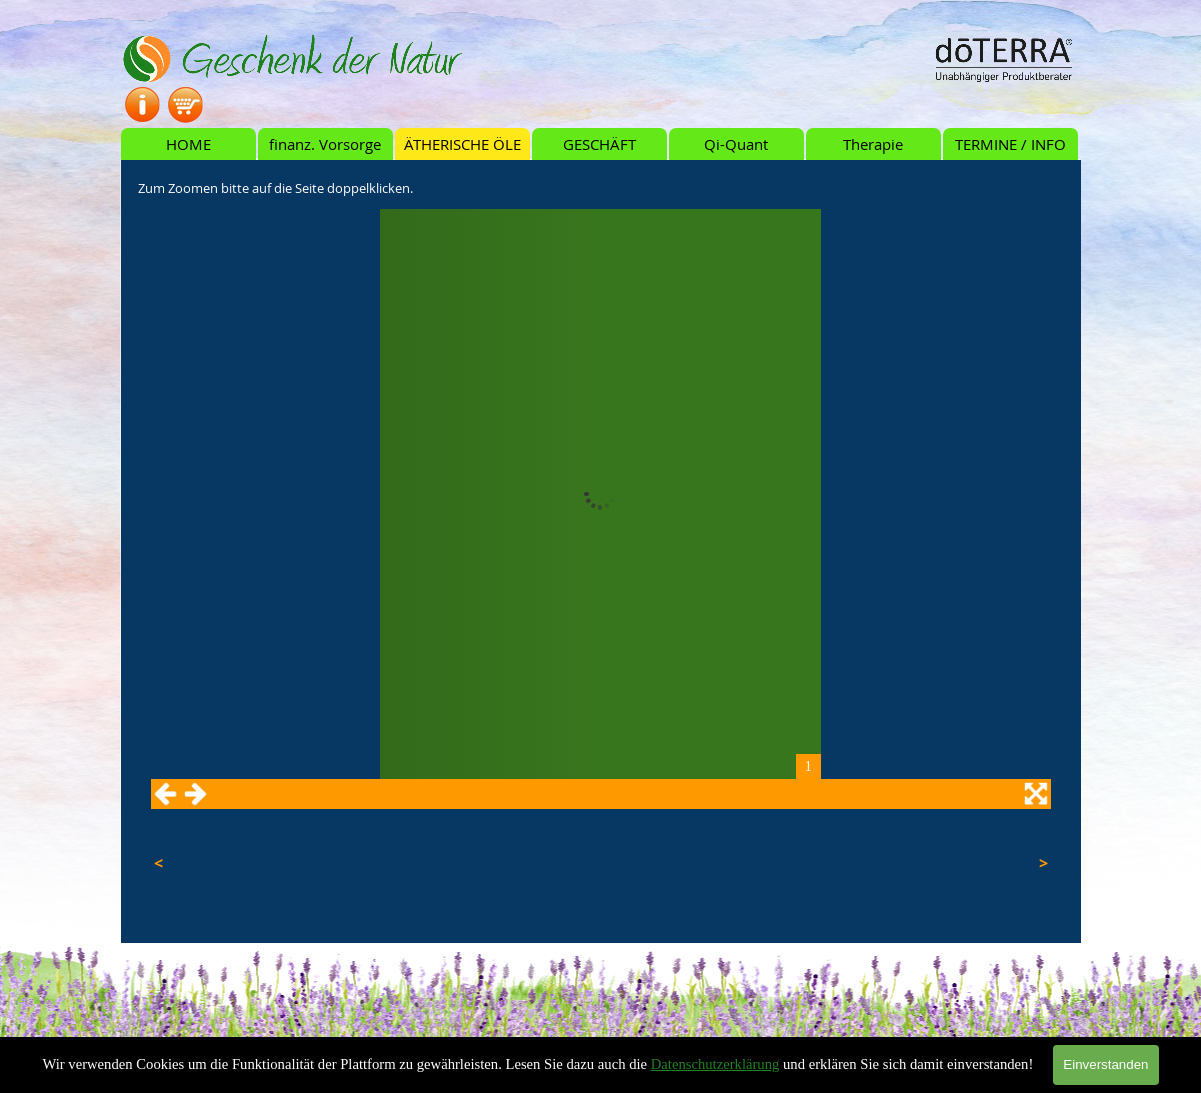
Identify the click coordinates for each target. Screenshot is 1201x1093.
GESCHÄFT (599, 144)
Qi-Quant (736, 144)
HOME (188, 144)
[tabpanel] (601, 187)
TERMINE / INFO (1010, 144)
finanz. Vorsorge (325, 144)
